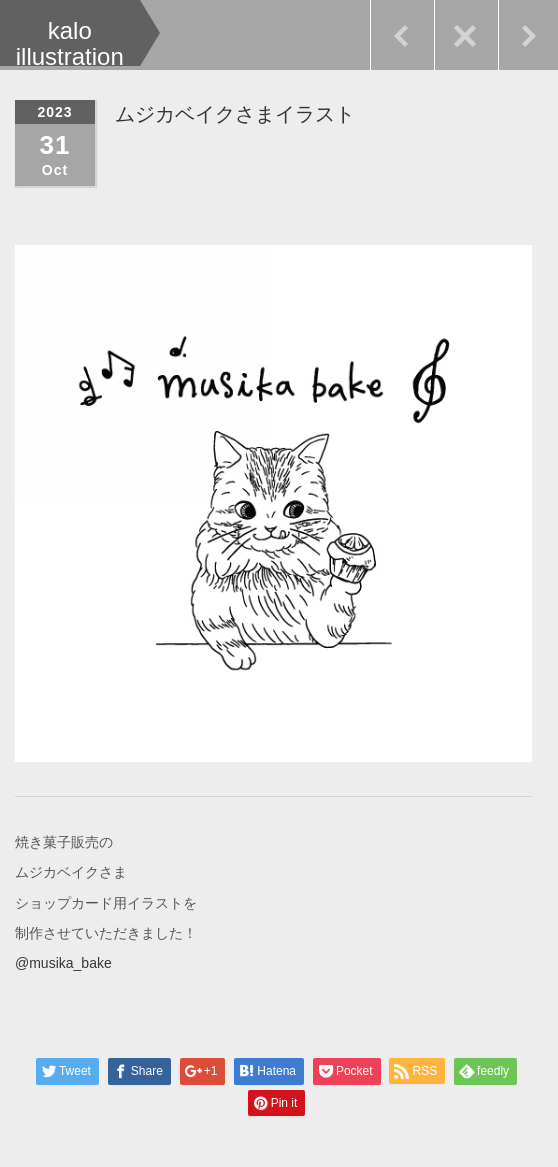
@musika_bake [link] (63, 962)
